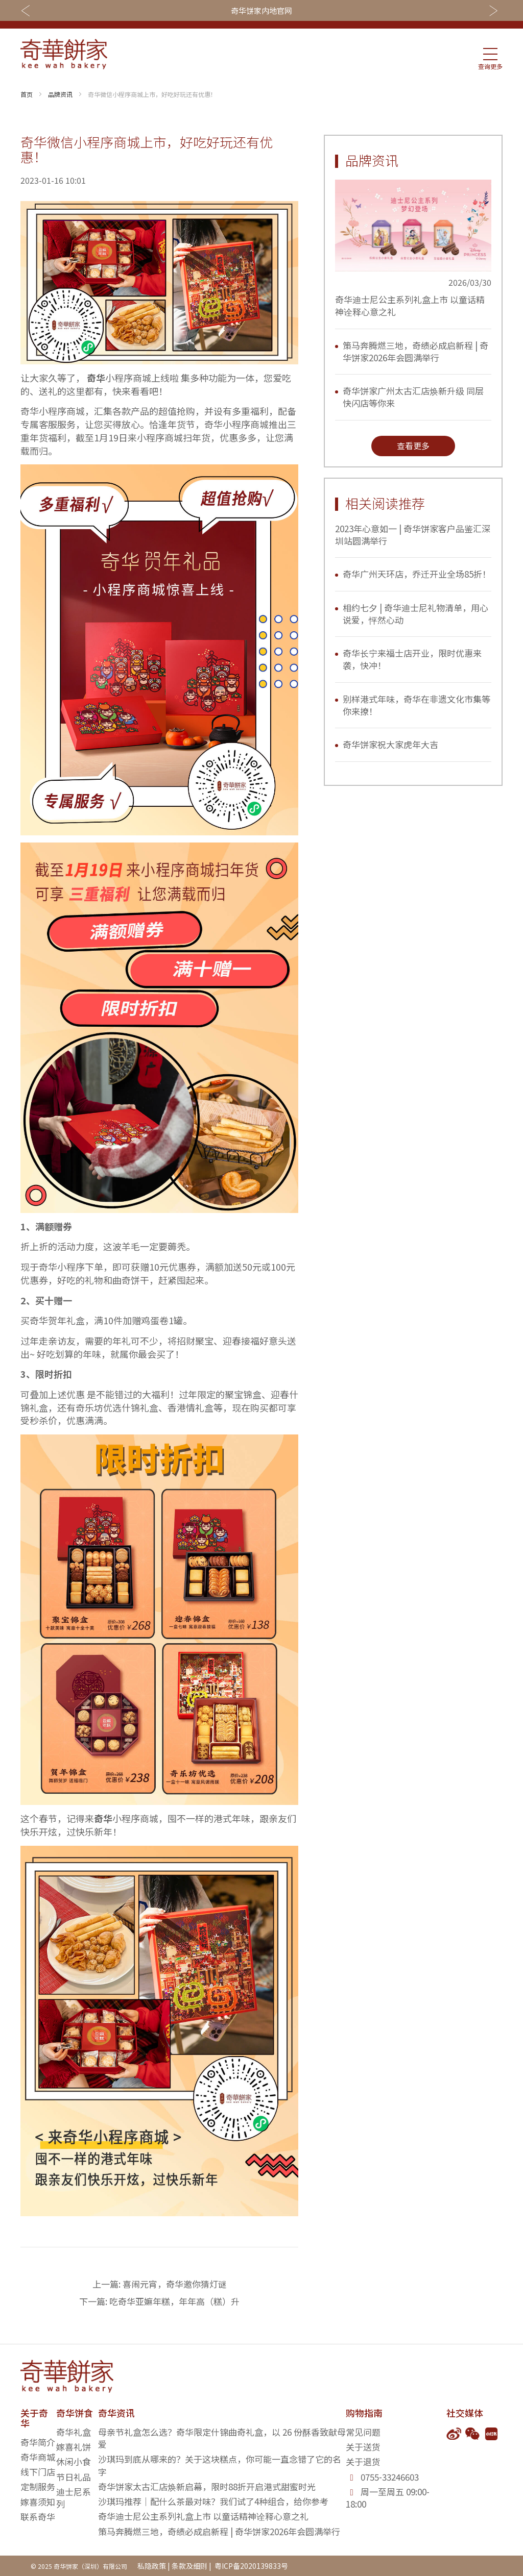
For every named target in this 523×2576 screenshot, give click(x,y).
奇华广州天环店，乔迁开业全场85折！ (417, 573)
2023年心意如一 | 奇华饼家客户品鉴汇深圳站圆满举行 (412, 534)
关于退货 (363, 2461)
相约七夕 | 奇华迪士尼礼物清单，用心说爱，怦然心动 (415, 613)
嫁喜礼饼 (73, 2446)
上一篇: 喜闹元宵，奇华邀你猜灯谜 (159, 2283)
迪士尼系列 (73, 2497)
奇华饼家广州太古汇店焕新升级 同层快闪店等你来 (413, 396)
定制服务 (37, 2486)
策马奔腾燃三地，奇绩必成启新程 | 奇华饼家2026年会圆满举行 (415, 351)
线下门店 (37, 2471)
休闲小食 (73, 2461)
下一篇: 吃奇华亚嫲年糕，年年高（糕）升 (159, 2301)
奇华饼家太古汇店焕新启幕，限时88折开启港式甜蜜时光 (207, 2486)
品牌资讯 (60, 94)
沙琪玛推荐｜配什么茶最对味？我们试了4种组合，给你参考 (213, 2501)
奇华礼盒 (73, 2431)
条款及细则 (189, 2566)
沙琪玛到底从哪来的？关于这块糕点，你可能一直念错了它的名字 (219, 2465)
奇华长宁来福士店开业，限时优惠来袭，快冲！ (412, 659)
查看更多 (413, 445)
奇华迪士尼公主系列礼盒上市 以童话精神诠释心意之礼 (410, 305)
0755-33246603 (390, 2476)
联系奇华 (37, 2516)
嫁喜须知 (37, 2501)
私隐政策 (151, 2566)
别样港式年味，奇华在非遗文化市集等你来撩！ (416, 704)
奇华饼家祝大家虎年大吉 (390, 744)
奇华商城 (37, 2456)
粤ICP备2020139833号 (250, 2566)
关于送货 (363, 2446)
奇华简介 (37, 2442)
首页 (26, 94)
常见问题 (363, 2431)
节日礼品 (73, 2476)
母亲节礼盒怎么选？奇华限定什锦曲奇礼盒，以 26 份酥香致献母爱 (222, 2437)
